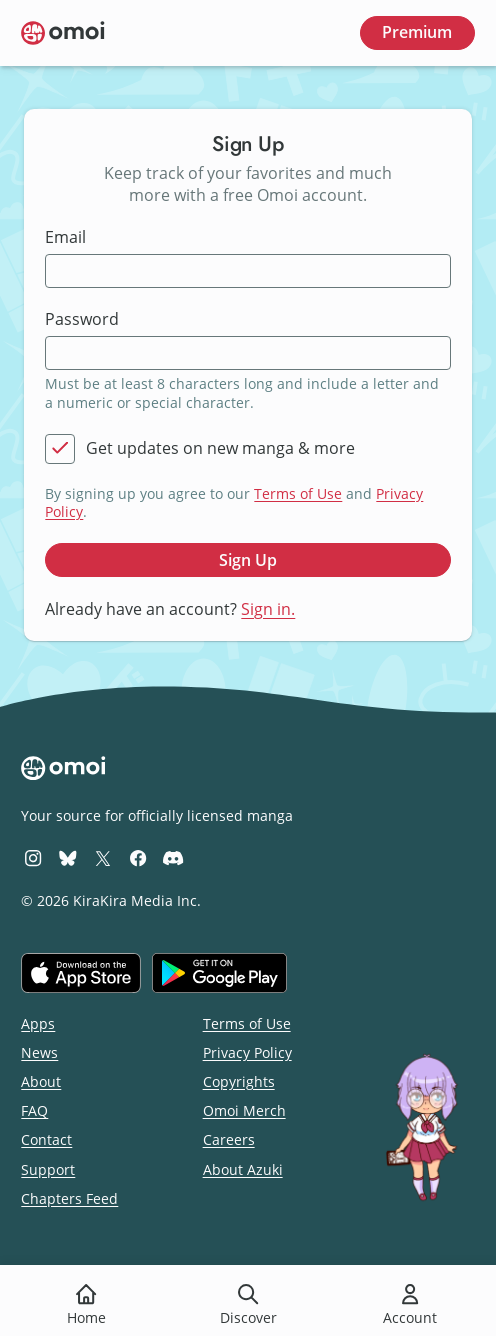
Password (82, 319)
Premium (417, 32)
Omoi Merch (244, 1110)
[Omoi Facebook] (138, 857)
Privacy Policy (247, 1052)
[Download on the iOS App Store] (81, 973)
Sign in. (268, 609)
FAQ (34, 1110)
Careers (229, 1139)
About (41, 1081)
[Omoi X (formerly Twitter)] (103, 857)
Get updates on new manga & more (220, 448)
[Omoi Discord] (173, 857)
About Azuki (243, 1169)
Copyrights (239, 1081)
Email (65, 237)
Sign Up (248, 560)
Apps (38, 1023)
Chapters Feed (69, 1198)
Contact (46, 1139)
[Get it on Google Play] (219, 973)
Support (48, 1169)
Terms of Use (298, 493)
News (39, 1052)
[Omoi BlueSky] (68, 857)
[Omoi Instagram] (33, 857)
